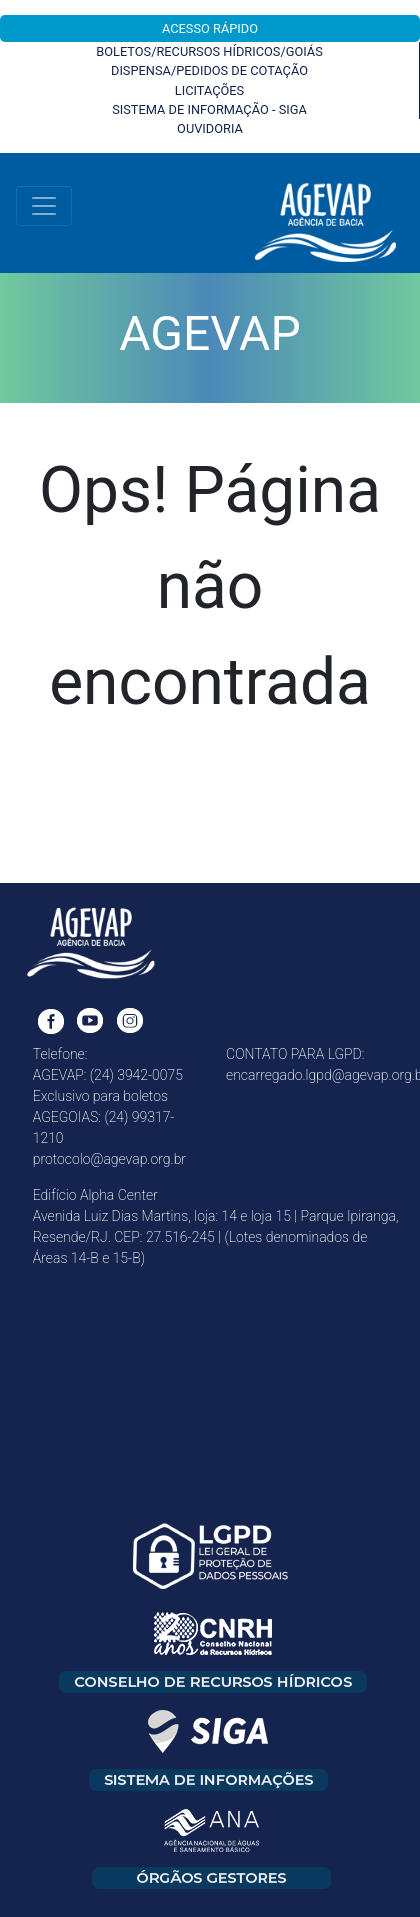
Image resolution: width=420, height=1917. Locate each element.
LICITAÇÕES (209, 90)
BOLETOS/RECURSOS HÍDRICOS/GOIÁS (209, 51)
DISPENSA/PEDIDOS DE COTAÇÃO (209, 70)
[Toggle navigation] (44, 206)
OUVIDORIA (210, 128)
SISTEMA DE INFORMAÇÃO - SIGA (209, 109)
